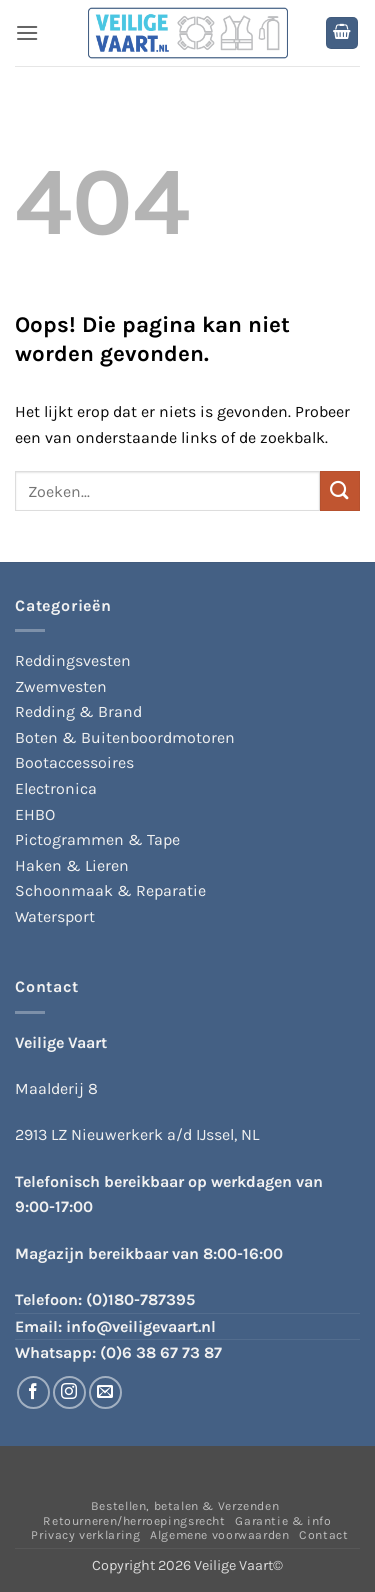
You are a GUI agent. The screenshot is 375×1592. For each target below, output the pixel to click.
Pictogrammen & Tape (97, 839)
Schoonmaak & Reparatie (110, 890)
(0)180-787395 (140, 1299)
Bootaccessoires (74, 762)
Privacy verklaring (85, 1535)
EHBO (35, 814)
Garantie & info (283, 1521)
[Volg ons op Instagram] (69, 1392)
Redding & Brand (78, 711)
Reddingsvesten (73, 660)
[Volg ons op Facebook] (33, 1392)
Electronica (56, 788)
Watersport (55, 916)
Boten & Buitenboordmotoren (125, 737)
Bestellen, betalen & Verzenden (185, 1506)
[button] (27, 32)
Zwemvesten (61, 686)
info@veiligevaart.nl (141, 1326)
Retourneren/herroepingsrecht (134, 1521)
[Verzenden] (340, 490)
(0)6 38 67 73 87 (161, 1352)
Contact (323, 1535)
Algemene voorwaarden (219, 1535)
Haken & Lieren (72, 865)
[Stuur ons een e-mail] (105, 1392)
